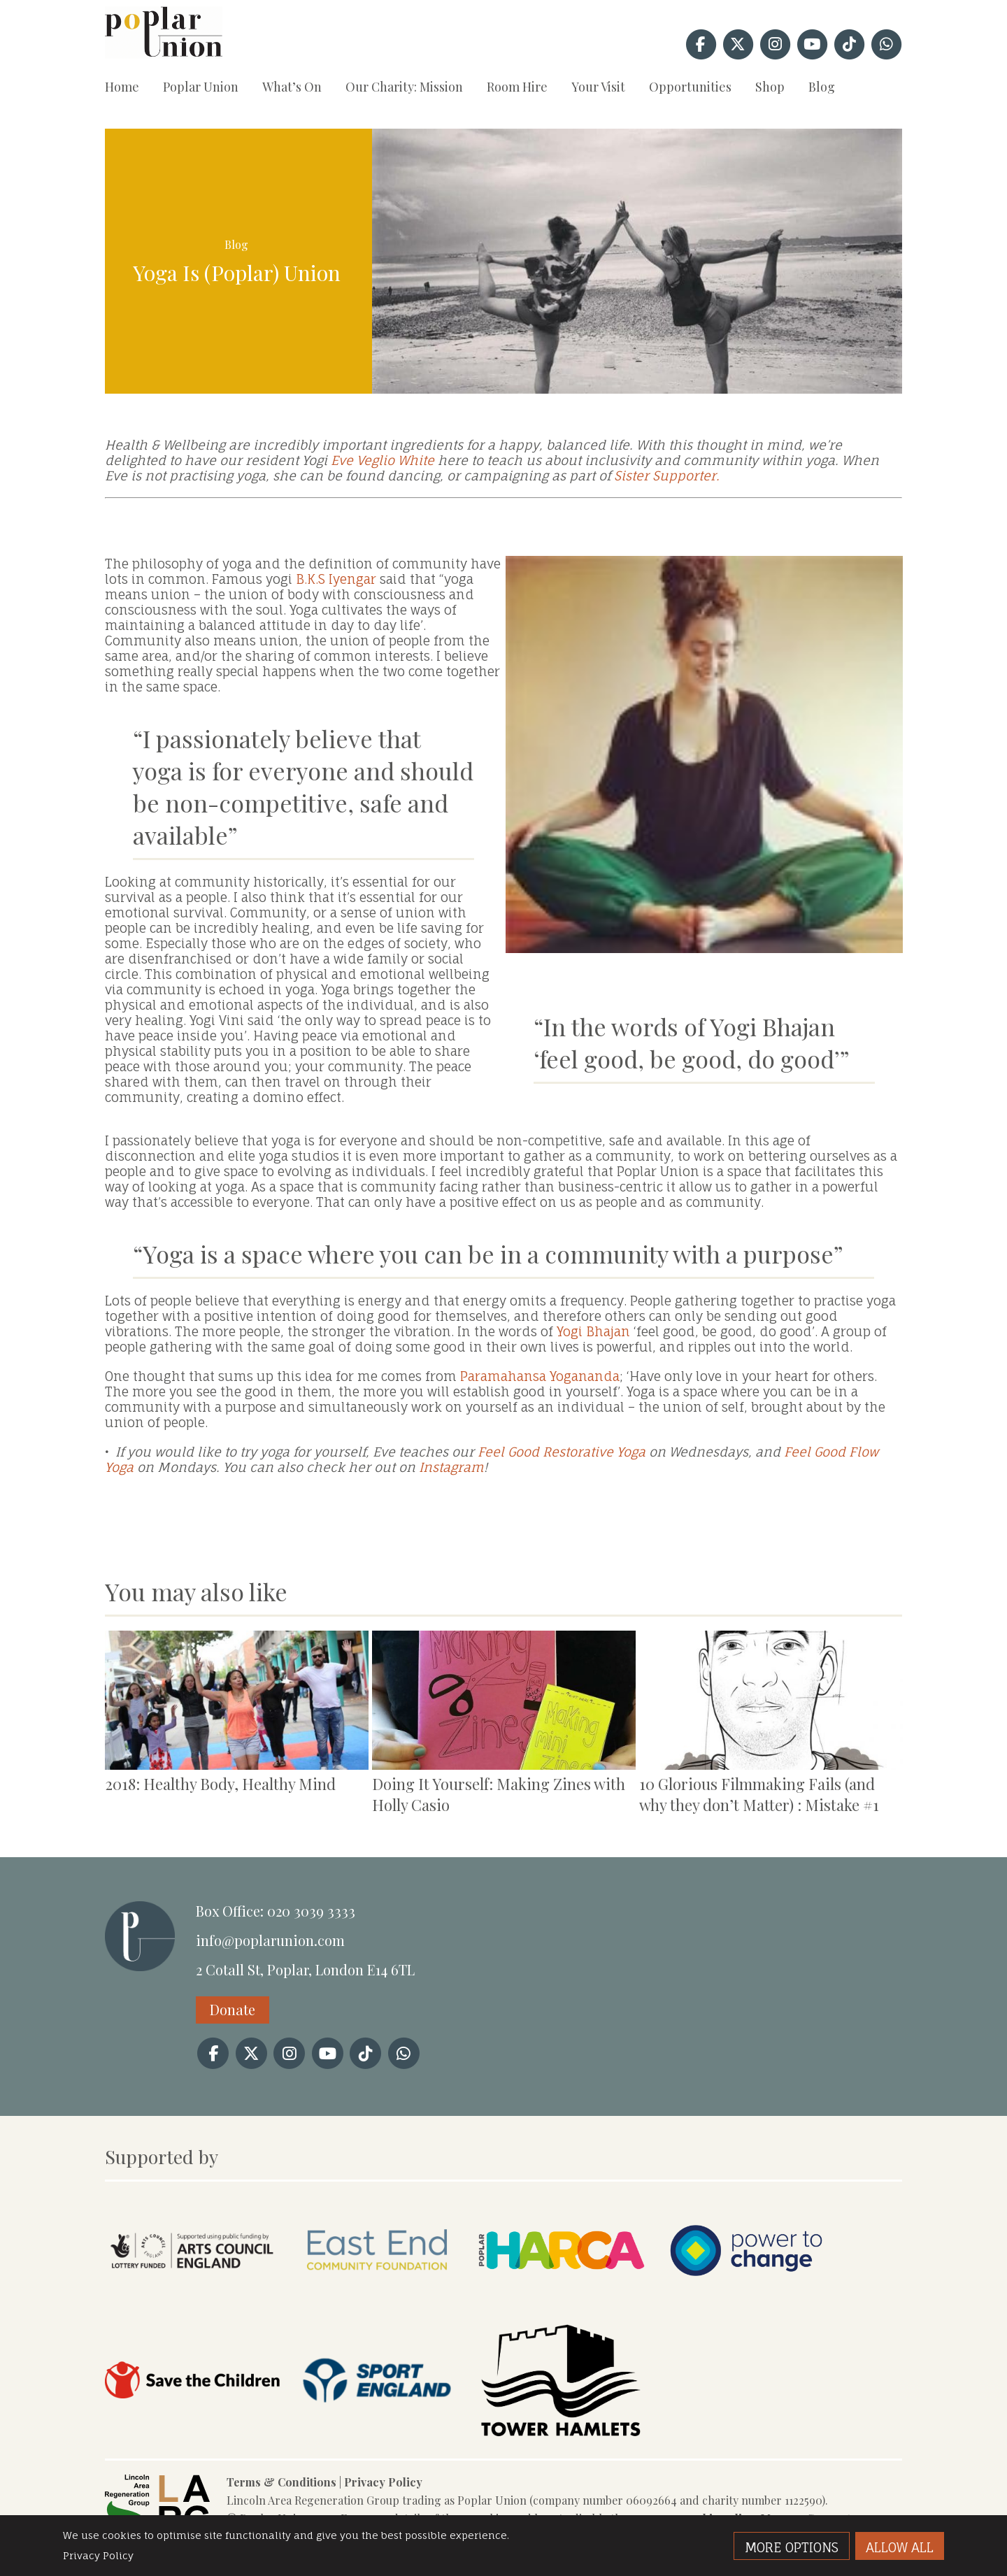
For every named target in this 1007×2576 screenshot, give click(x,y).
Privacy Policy (383, 2482)
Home (122, 86)
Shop (770, 86)
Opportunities (690, 86)
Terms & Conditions (281, 2482)
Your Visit (598, 86)
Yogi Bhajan (593, 1331)
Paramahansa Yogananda (540, 1376)
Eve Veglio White (382, 460)
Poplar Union (200, 86)
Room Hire (517, 86)
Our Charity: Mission (404, 86)
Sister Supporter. (667, 475)
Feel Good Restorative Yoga (561, 1451)
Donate (232, 2009)
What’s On (292, 86)
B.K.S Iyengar (336, 579)
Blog (821, 86)
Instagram (449, 1467)
